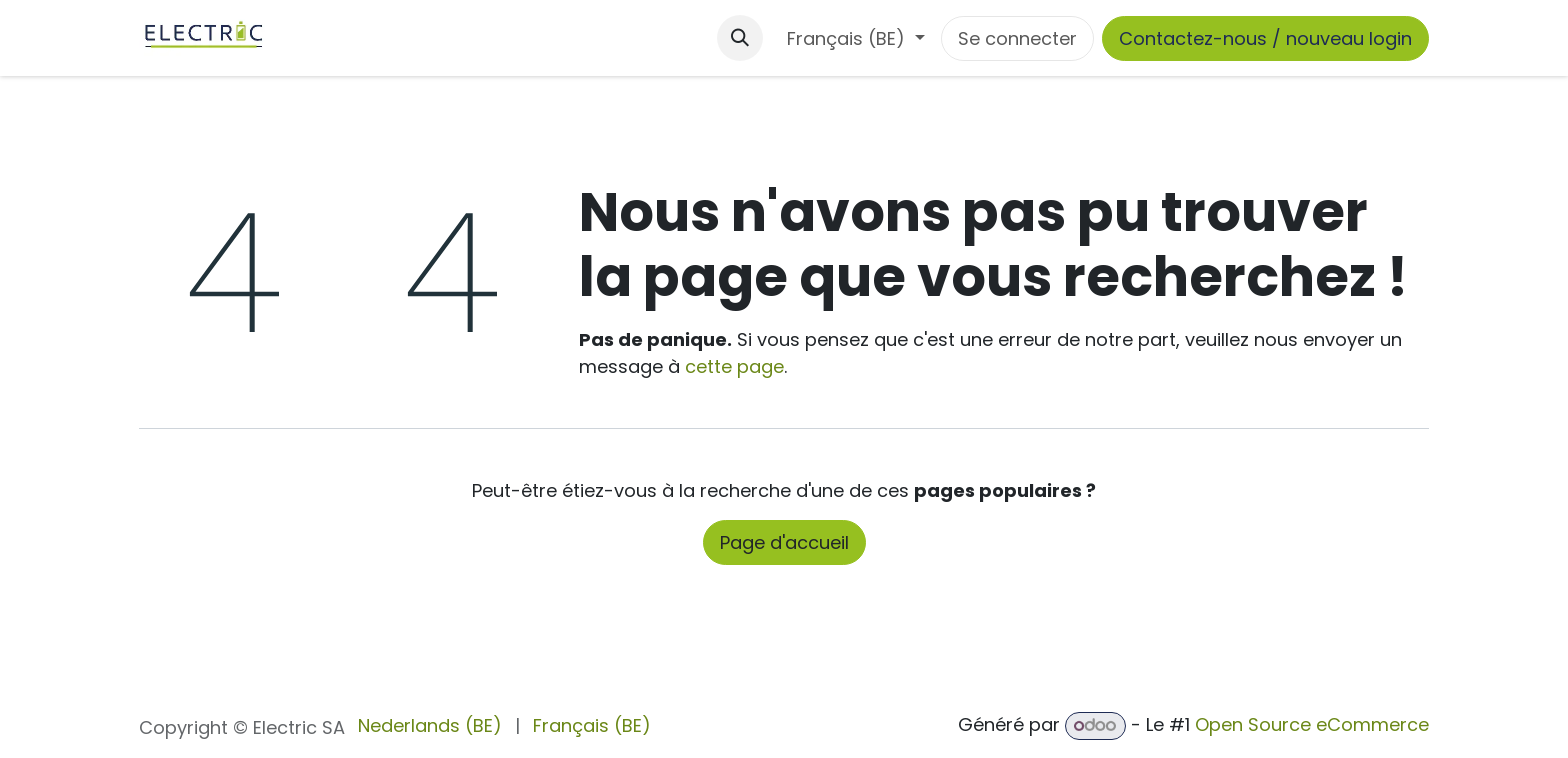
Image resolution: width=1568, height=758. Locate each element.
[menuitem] (430, 725)
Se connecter (1017, 38)
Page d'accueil (784, 542)
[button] (740, 38)
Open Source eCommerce (1312, 724)
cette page (734, 366)
